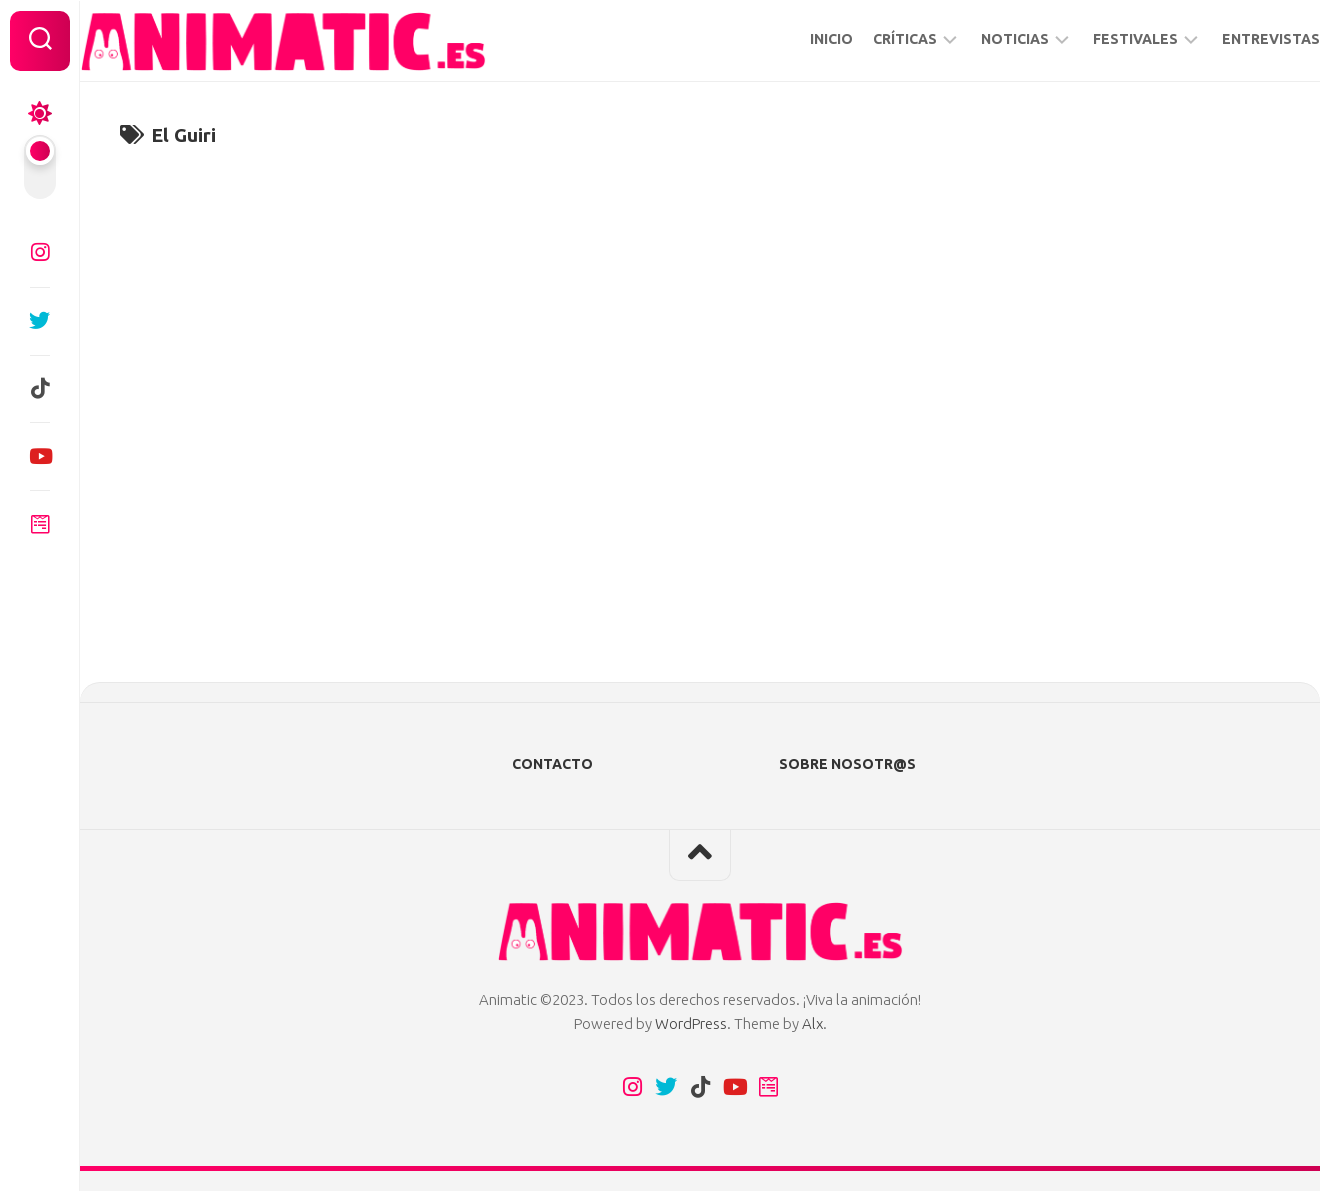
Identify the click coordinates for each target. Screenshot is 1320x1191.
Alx (812, 1023)
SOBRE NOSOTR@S (847, 764)
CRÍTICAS (865, 39)
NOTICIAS (975, 39)
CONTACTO (552, 764)
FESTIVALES (1095, 39)
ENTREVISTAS (1231, 39)
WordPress (691, 1023)
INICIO (791, 39)
